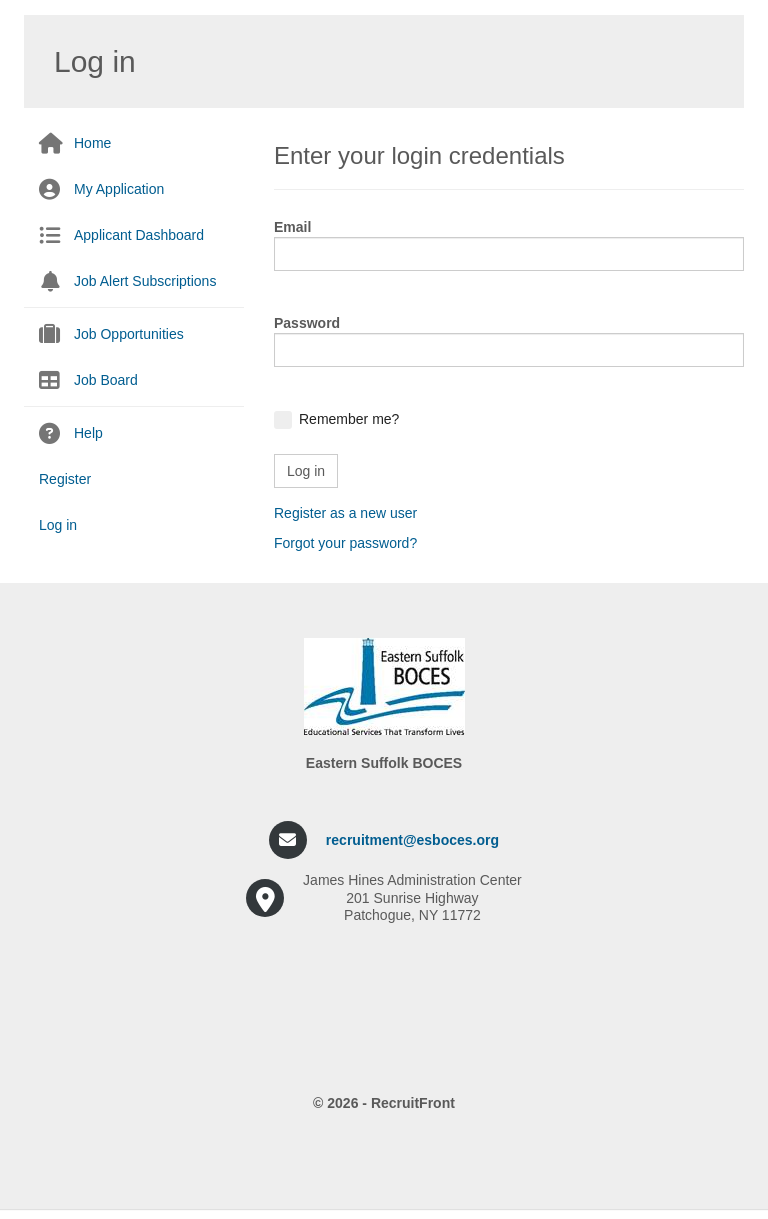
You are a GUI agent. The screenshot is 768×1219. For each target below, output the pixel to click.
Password (307, 323)
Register (65, 479)
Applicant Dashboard (139, 235)
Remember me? (349, 419)
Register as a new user (345, 513)
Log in (58, 525)
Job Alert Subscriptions (145, 281)
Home (92, 143)
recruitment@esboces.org (412, 840)
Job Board (106, 380)
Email (292, 227)
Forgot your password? (345, 543)
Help (88, 433)
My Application (119, 189)
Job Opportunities (129, 334)
